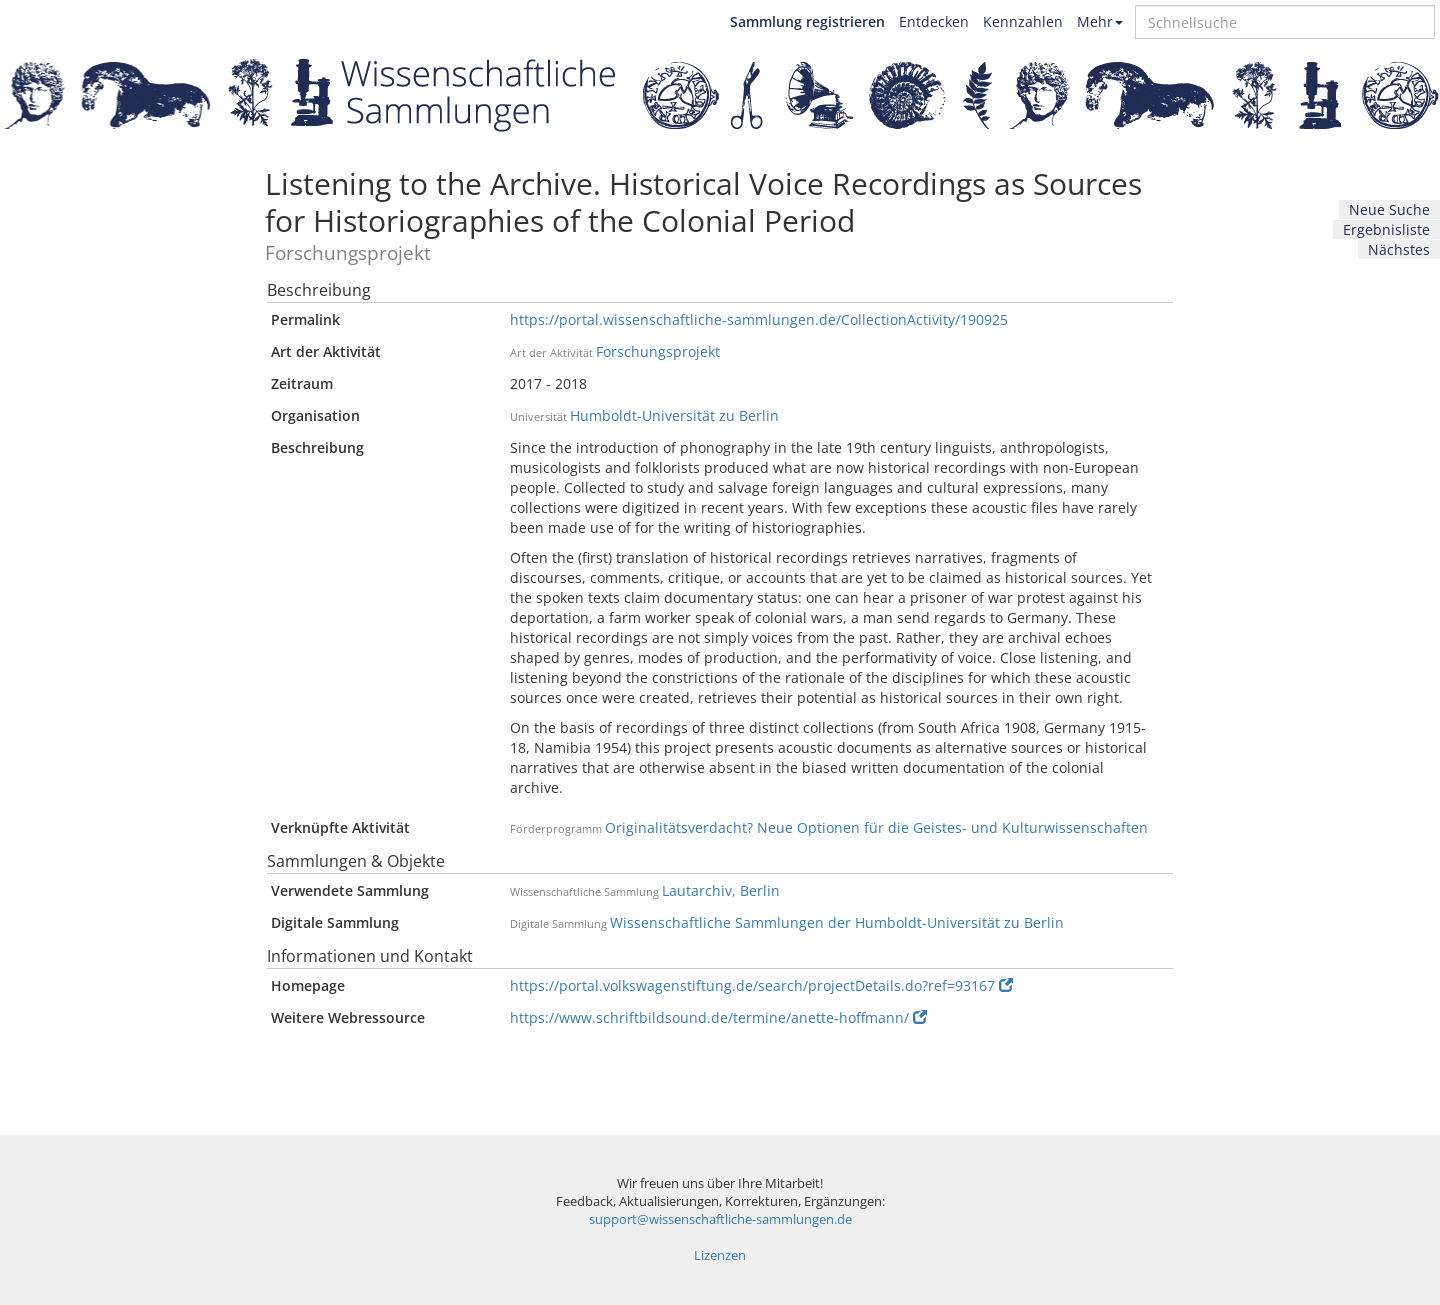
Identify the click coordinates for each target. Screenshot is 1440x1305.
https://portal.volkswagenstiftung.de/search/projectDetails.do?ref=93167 (761, 985)
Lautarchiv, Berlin (721, 890)
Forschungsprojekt (658, 351)
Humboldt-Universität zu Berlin (674, 415)
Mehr (1100, 21)
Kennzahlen (1023, 21)
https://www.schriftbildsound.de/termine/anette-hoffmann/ (718, 1017)
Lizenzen (720, 1255)
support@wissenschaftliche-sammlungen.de (720, 1219)
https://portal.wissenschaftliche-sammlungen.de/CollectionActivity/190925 (759, 319)
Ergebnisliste (1386, 229)
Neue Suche (1389, 209)
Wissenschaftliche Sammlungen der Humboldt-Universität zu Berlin (837, 922)
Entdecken (934, 21)
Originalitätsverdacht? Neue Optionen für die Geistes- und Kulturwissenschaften (876, 827)
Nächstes (1399, 249)
